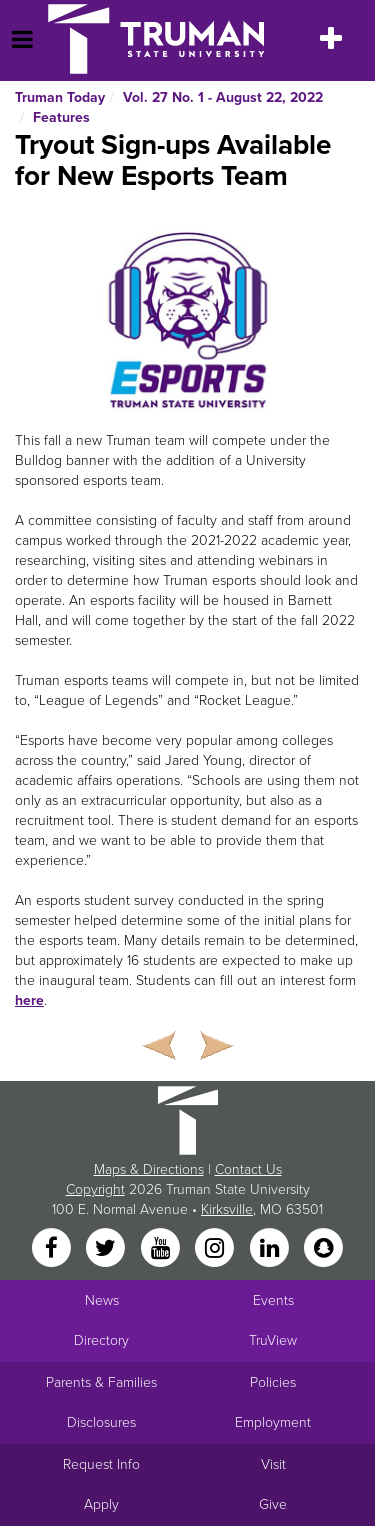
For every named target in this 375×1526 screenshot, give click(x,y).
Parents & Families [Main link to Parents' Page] (101, 1382)
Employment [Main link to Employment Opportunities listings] (273, 1422)
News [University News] (102, 1300)
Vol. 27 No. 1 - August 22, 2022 (223, 97)
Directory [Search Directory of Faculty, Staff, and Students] (101, 1340)
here (29, 1000)
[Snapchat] (323, 1248)
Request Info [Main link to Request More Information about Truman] (101, 1464)
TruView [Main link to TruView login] (273, 1340)
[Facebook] (53, 1248)
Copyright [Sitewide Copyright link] (95, 1189)
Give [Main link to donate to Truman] (273, 1504)
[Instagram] (217, 1248)
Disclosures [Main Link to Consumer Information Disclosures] (101, 1422)
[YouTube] (162, 1248)
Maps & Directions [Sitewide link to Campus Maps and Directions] (149, 1169)
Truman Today (60, 97)
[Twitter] (108, 1248)
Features (61, 117)
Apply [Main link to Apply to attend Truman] (101, 1504)
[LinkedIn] (271, 1248)
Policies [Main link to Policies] (273, 1382)
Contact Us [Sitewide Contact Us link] (248, 1169)
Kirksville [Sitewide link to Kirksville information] (227, 1209)
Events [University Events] (273, 1300)
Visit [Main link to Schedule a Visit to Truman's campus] (273, 1464)
